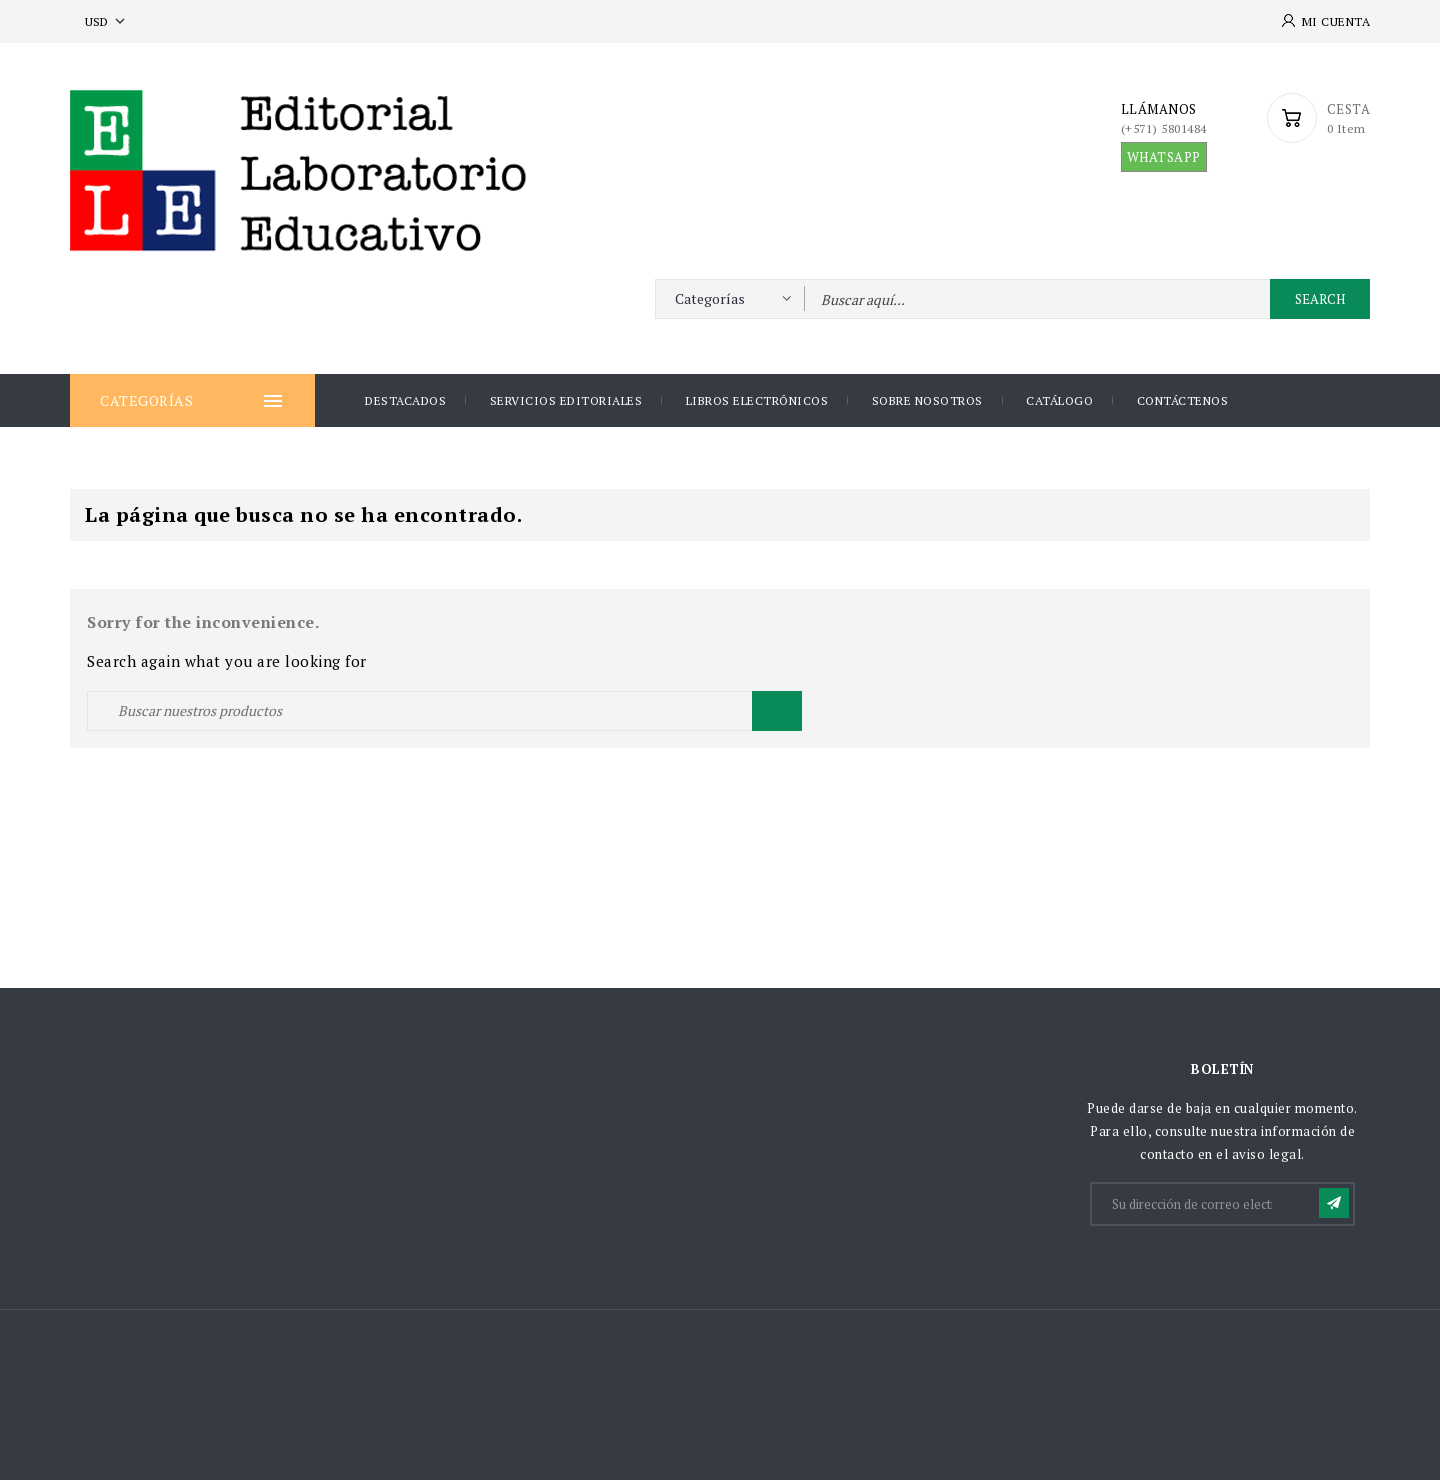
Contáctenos (1183, 400)
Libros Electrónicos (757, 400)
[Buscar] (444, 711)
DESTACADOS (405, 400)
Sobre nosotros (927, 400)
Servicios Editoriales (566, 400)
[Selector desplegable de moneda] (107, 21)
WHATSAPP (1164, 157)
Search (1320, 299)
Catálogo (1059, 400)
